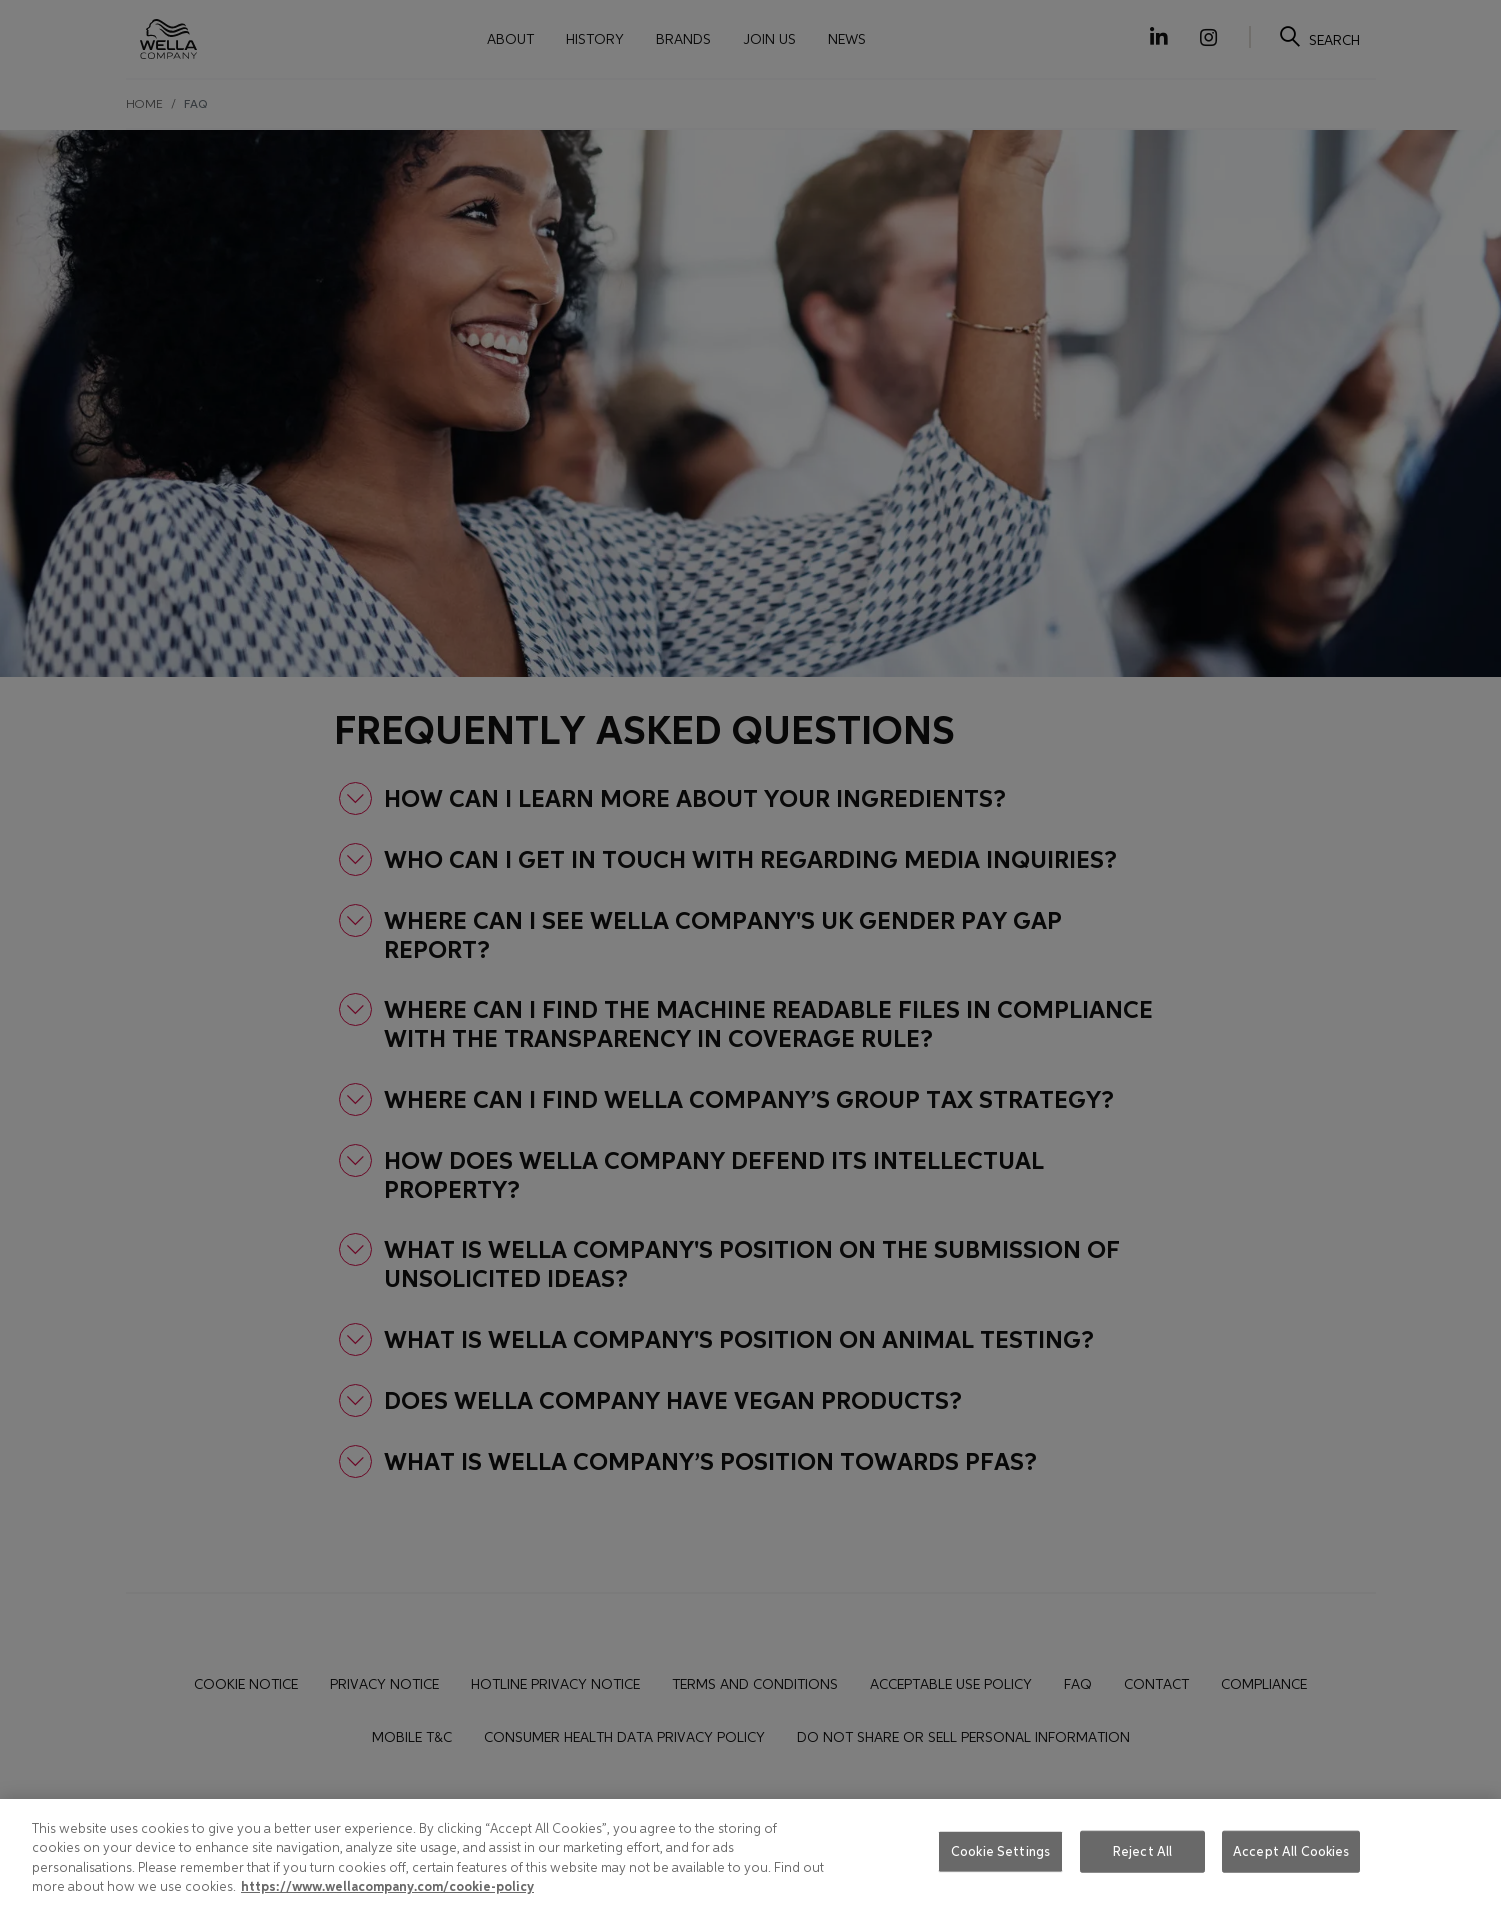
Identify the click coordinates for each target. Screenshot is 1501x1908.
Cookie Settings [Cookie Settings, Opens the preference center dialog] (1000, 1851)
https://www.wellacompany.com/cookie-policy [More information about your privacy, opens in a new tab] (387, 1887)
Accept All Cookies (1291, 1851)
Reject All (1142, 1851)
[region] (750, 1853)
